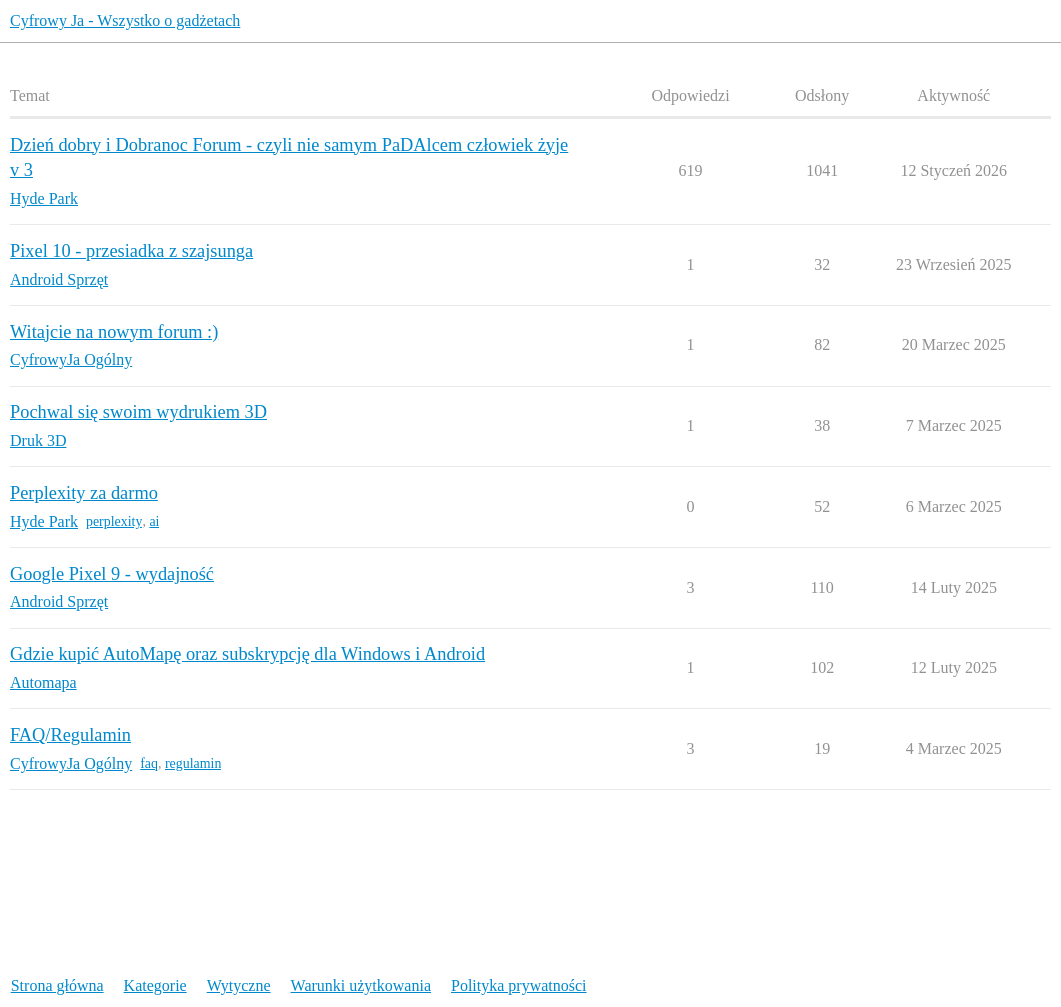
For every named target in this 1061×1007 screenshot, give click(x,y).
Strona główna (57, 985)
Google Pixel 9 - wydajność (112, 574)
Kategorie (155, 985)
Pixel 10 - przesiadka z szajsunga (131, 251)
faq (149, 763)
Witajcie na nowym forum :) (114, 332)
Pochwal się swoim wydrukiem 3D (138, 412)
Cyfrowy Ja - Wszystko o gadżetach (125, 20)
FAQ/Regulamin (70, 735)
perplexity (114, 521)
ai (154, 521)
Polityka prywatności (519, 985)
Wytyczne (239, 985)
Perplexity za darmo (84, 493)
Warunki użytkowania (361, 985)
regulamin (193, 763)
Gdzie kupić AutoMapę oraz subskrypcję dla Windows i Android (247, 654)
